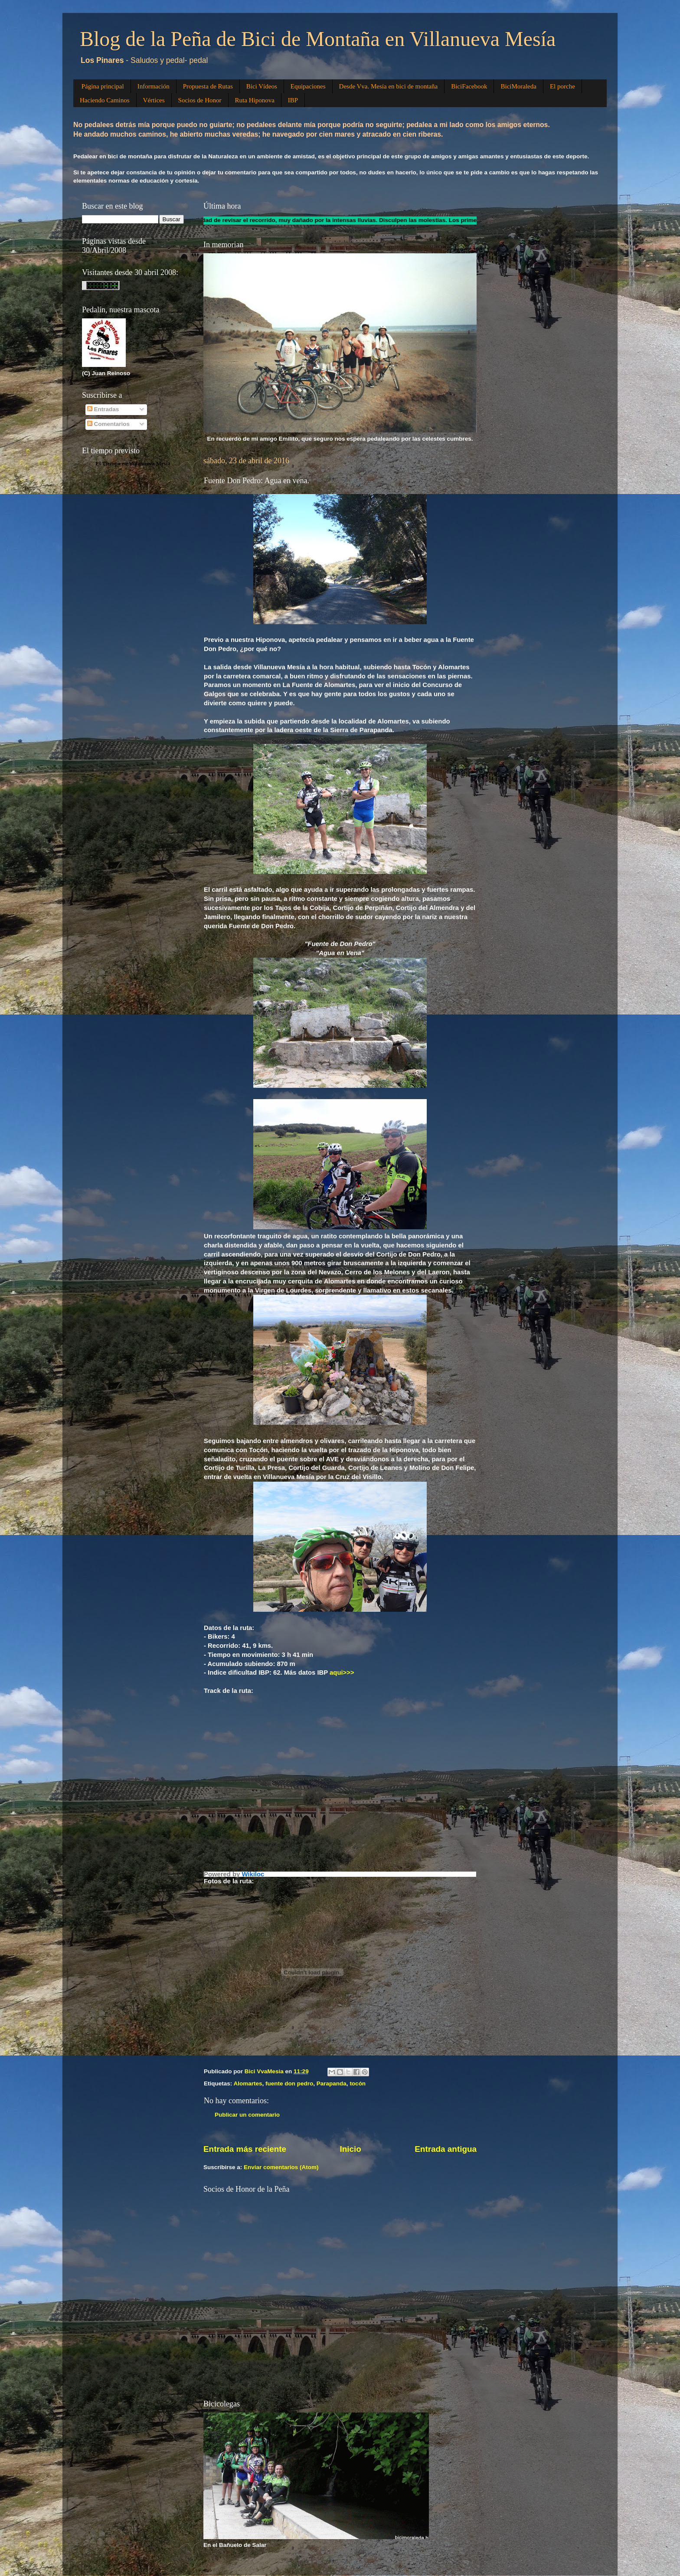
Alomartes (248, 2083)
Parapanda (332, 2083)
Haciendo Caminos (105, 100)
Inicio (350, 2149)
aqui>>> (342, 1672)
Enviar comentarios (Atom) (281, 2167)
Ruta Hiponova (255, 100)
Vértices (154, 100)
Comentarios (108, 424)
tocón (358, 2083)
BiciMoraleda (518, 86)
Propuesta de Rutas (208, 86)
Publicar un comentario (247, 2114)
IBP (293, 100)
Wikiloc (253, 1874)
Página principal (103, 86)
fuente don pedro (289, 2083)
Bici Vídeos (261, 86)
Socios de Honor (200, 100)
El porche (562, 86)
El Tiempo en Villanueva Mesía (132, 463)
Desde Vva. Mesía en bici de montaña (388, 86)
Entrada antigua (446, 2149)
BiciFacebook (469, 86)
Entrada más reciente (244, 2149)
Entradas (103, 409)
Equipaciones (308, 86)
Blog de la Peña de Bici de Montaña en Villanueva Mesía (318, 38)
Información (153, 86)
